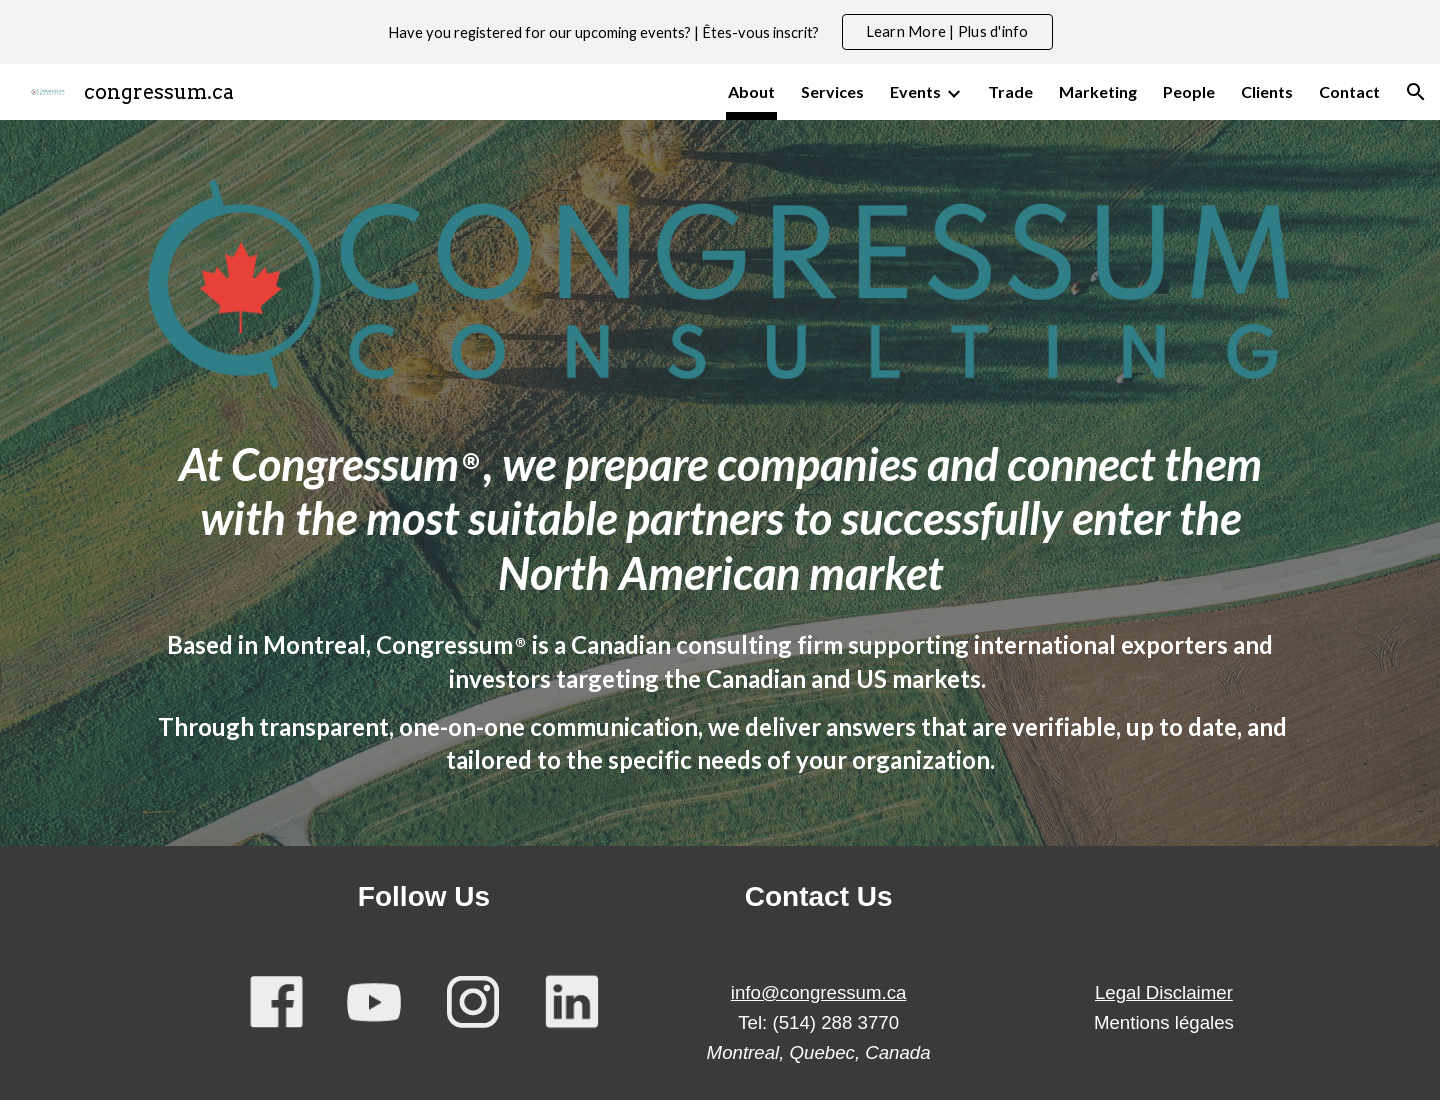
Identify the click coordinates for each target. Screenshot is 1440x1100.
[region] (720, 32)
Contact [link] (1349, 91)
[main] (720, 502)
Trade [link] (1010, 91)
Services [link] (832, 91)
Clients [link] (1267, 91)
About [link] (751, 91)
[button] (1416, 92)
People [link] (1189, 91)
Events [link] (915, 91)
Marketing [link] (1098, 91)
